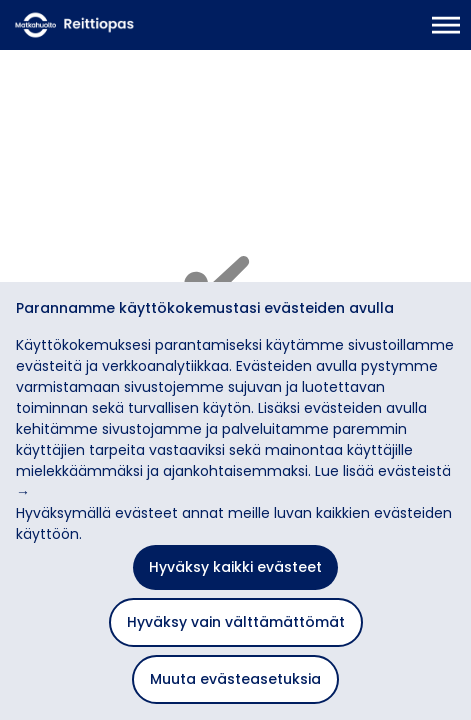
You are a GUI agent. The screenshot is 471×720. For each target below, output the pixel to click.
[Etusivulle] (115, 25)
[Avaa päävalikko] (446, 25)
